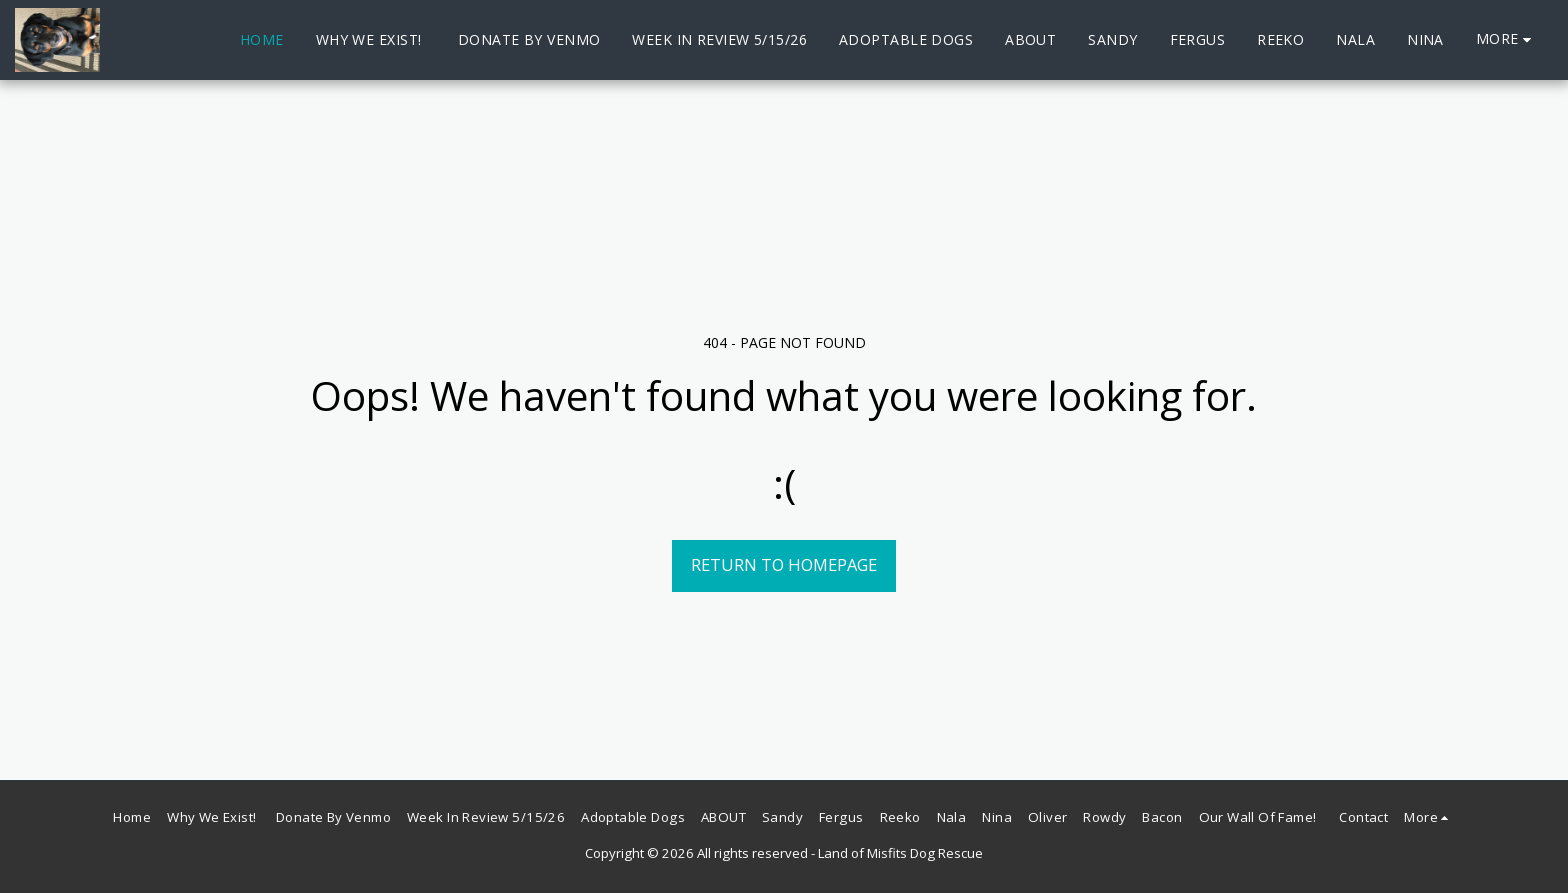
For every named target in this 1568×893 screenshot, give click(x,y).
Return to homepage (784, 564)
